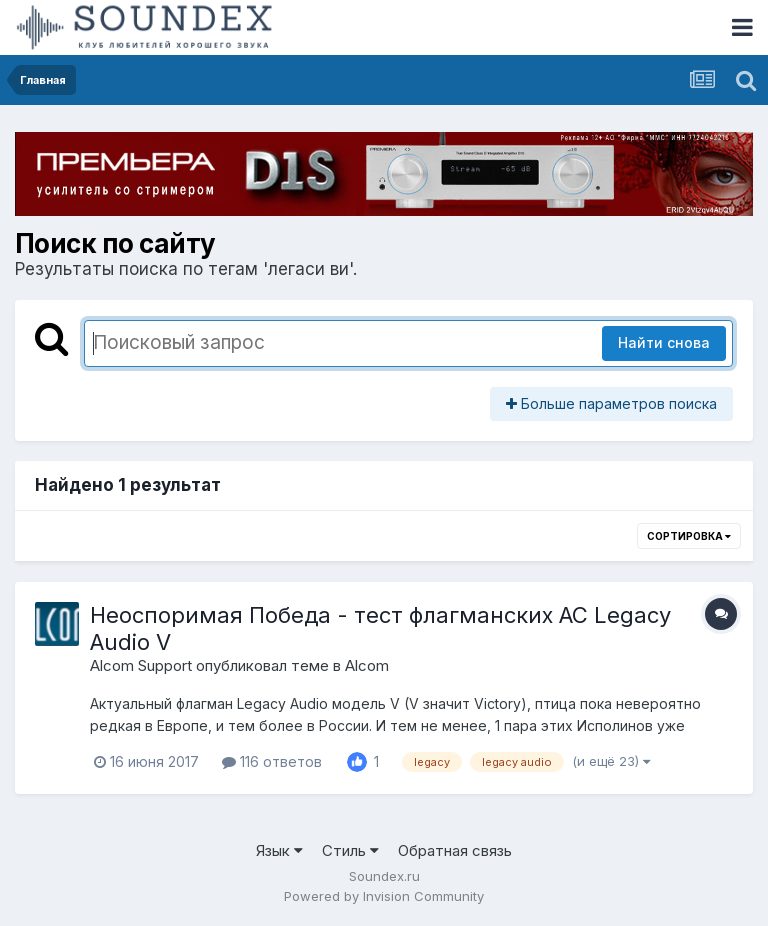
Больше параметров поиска (611, 403)
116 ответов (272, 761)
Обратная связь (455, 850)
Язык (279, 850)
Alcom (367, 665)
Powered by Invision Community (384, 896)
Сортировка (689, 536)
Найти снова (664, 342)
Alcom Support (141, 665)
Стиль (350, 850)
